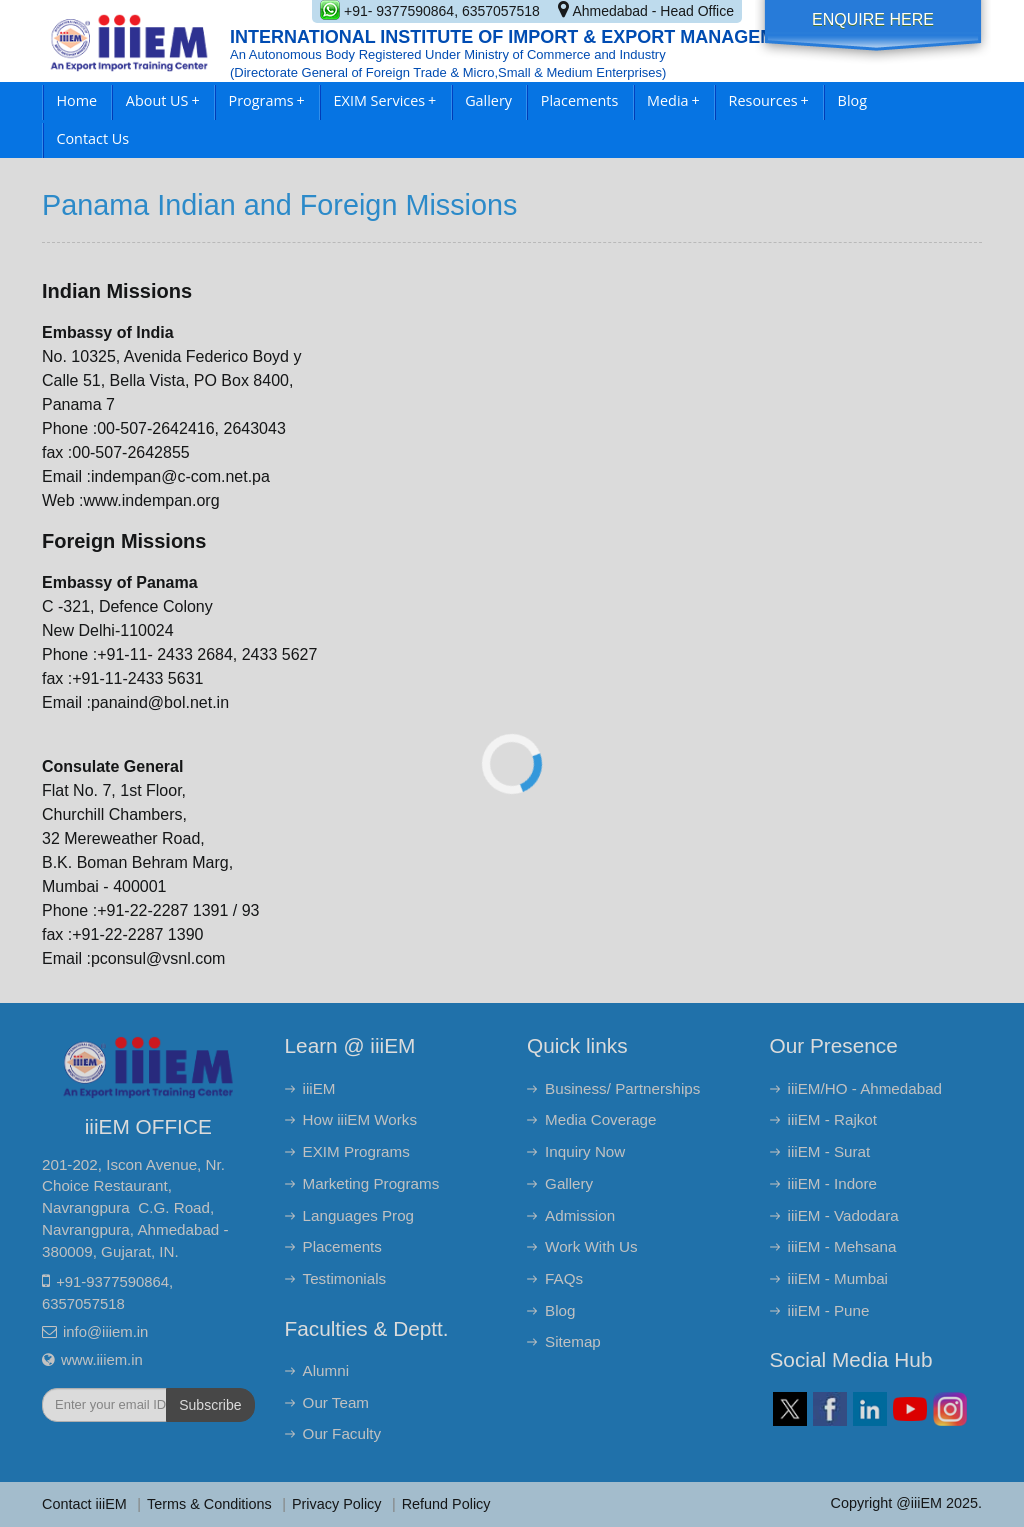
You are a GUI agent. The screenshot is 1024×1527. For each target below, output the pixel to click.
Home (76, 100)
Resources (769, 100)
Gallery (488, 100)
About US (163, 100)
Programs (267, 100)
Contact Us (92, 138)
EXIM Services (385, 100)
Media (673, 100)
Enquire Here (873, 19)
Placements (579, 100)
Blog (852, 100)
